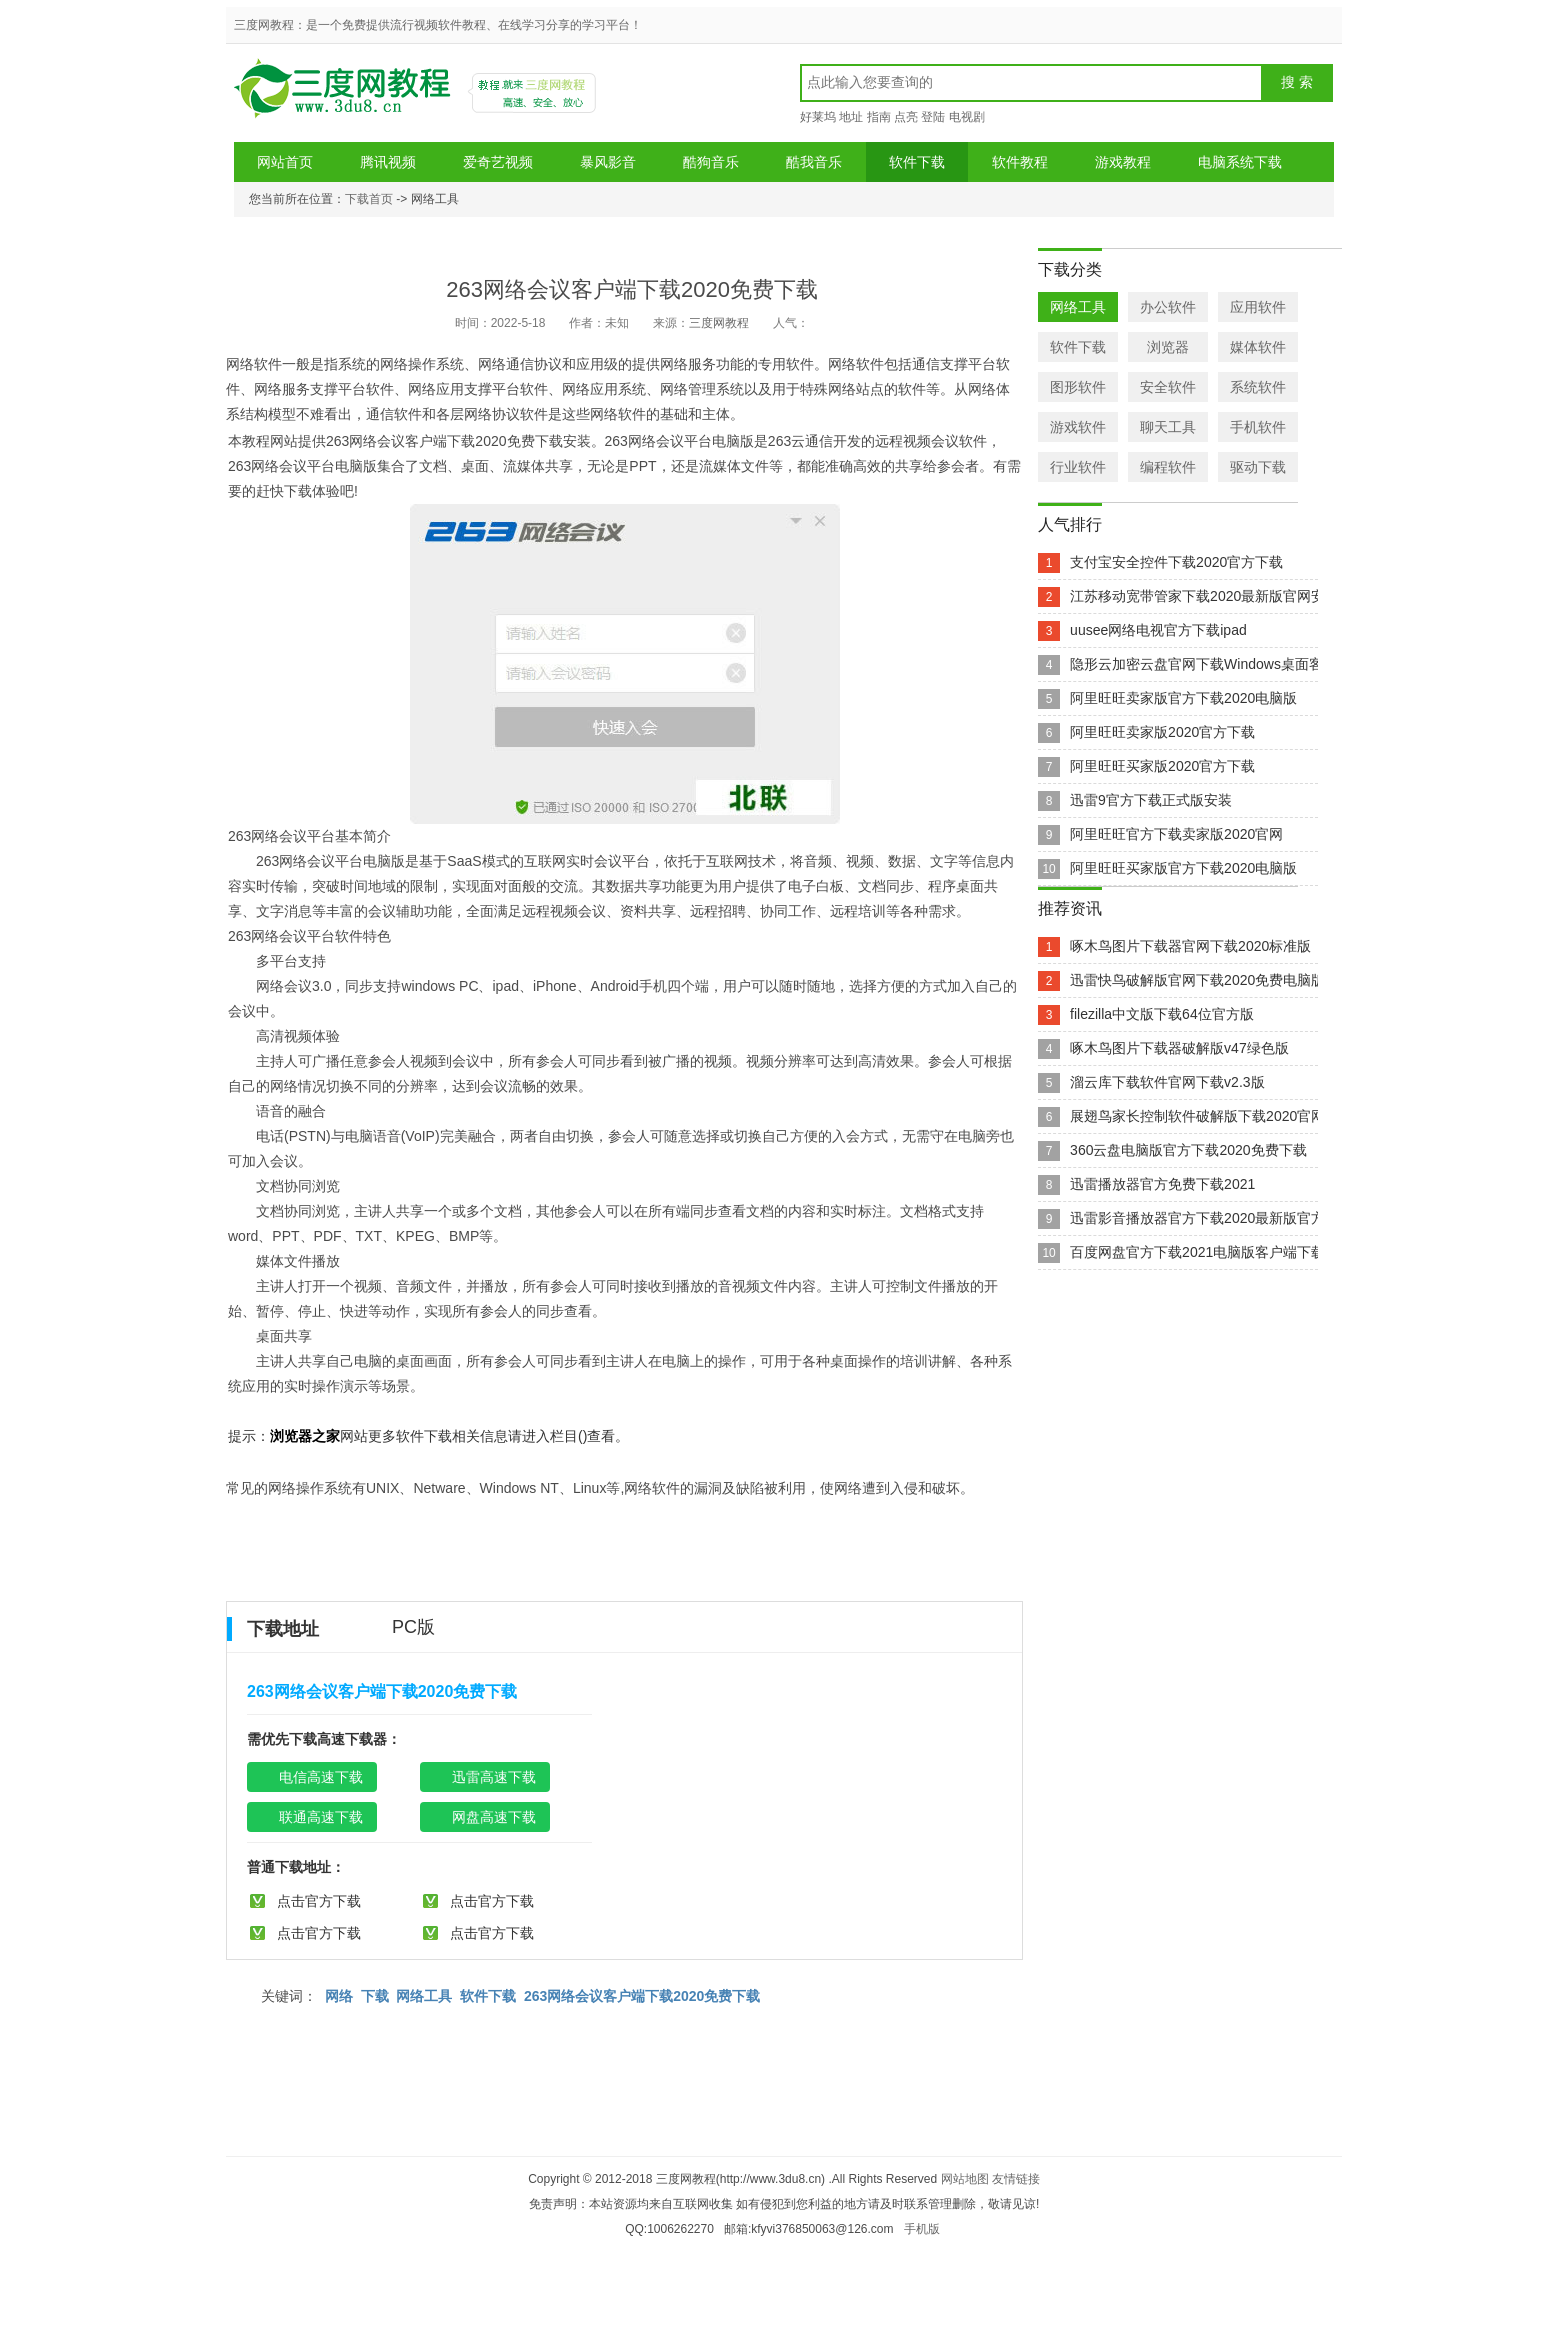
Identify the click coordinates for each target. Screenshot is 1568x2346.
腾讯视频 (388, 162)
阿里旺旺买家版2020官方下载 (1162, 766)
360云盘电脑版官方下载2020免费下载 (1188, 1150)
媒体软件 (1258, 347)
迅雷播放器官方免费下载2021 (1162, 1184)
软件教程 (1020, 162)
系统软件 (1258, 387)
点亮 (906, 117)
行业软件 (1078, 467)
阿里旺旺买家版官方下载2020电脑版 (1183, 868)
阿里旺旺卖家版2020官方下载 (1162, 732)
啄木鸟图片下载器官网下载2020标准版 (1190, 946)
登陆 (933, 117)
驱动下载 (1258, 467)
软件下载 (917, 162)
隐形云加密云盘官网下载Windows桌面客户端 (1210, 664)
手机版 (922, 2229)
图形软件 (1078, 387)
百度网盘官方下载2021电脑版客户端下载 (1197, 1252)
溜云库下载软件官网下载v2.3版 (1167, 1082)
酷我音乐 (814, 162)
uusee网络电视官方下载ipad (1158, 630)
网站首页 (285, 162)
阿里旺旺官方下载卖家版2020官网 (1176, 834)
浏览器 (1168, 347)
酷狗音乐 (711, 162)
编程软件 (1168, 467)
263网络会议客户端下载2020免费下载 (642, 1996)
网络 (339, 1996)
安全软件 (1168, 387)
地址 (851, 117)
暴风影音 (608, 162)
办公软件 (1168, 307)
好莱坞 (818, 117)
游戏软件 (1078, 427)
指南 (879, 117)
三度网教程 (345, 95)
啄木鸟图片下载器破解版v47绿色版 (1179, 1048)
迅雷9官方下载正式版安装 (1151, 800)
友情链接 (1016, 2179)
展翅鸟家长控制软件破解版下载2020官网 (1197, 1116)
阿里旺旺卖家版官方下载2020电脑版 (1183, 698)
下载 (375, 1996)
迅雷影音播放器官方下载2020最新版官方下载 (1211, 1218)
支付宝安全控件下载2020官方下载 (1176, 562)
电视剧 (967, 117)
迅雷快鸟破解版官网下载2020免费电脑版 (1197, 980)
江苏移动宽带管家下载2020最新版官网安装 (1204, 596)
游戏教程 (1123, 162)
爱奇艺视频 (498, 162)
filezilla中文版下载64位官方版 (1162, 1014)
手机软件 (1258, 427)
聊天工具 (1168, 427)
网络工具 (424, 1996)
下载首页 (369, 199)
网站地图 (965, 2179)
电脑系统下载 (1240, 162)
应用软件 (1258, 307)
